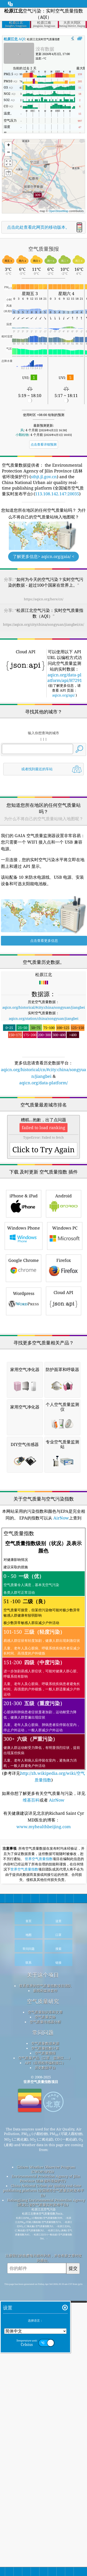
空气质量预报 (45, 2278)
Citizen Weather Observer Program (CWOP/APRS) (46, 2394)
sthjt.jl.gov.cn (44, 476)
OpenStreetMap (58, 211)
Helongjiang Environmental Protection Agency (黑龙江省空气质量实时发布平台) (46, 2427)
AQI (14, 39)
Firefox (63, 1341)
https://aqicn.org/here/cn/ (43, 599)
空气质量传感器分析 (45, 2246)
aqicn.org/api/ (63, 773)
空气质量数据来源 (45, 2268)
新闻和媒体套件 (45, 2215)
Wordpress (24, 1374)
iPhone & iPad (24, 1276)
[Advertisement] (43, 681)
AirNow (60, 1743)
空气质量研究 (43, 2226)
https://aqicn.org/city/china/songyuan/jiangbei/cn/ (43, 624)
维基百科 (31, 2025)
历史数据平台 (45, 2292)
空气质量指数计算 (45, 2273)
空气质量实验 (45, 2242)
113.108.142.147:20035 (57, 493)
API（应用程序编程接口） (45, 2287)
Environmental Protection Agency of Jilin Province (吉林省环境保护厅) (46, 2403)
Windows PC (65, 1309)
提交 (73, 2493)
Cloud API (63, 1374)
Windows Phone (23, 1309)
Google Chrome (23, 1341)
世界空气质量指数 (39, 2084)
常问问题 (43, 2257)
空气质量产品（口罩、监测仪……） (45, 2282)
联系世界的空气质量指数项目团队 (45, 2210)
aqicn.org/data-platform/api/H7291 (64, 756)
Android (63, 1276)
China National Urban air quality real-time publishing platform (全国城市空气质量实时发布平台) (43, 2415)
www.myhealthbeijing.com (43, 2051)
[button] (37, 197)
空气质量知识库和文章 (45, 2237)
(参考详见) (43, 1880)
